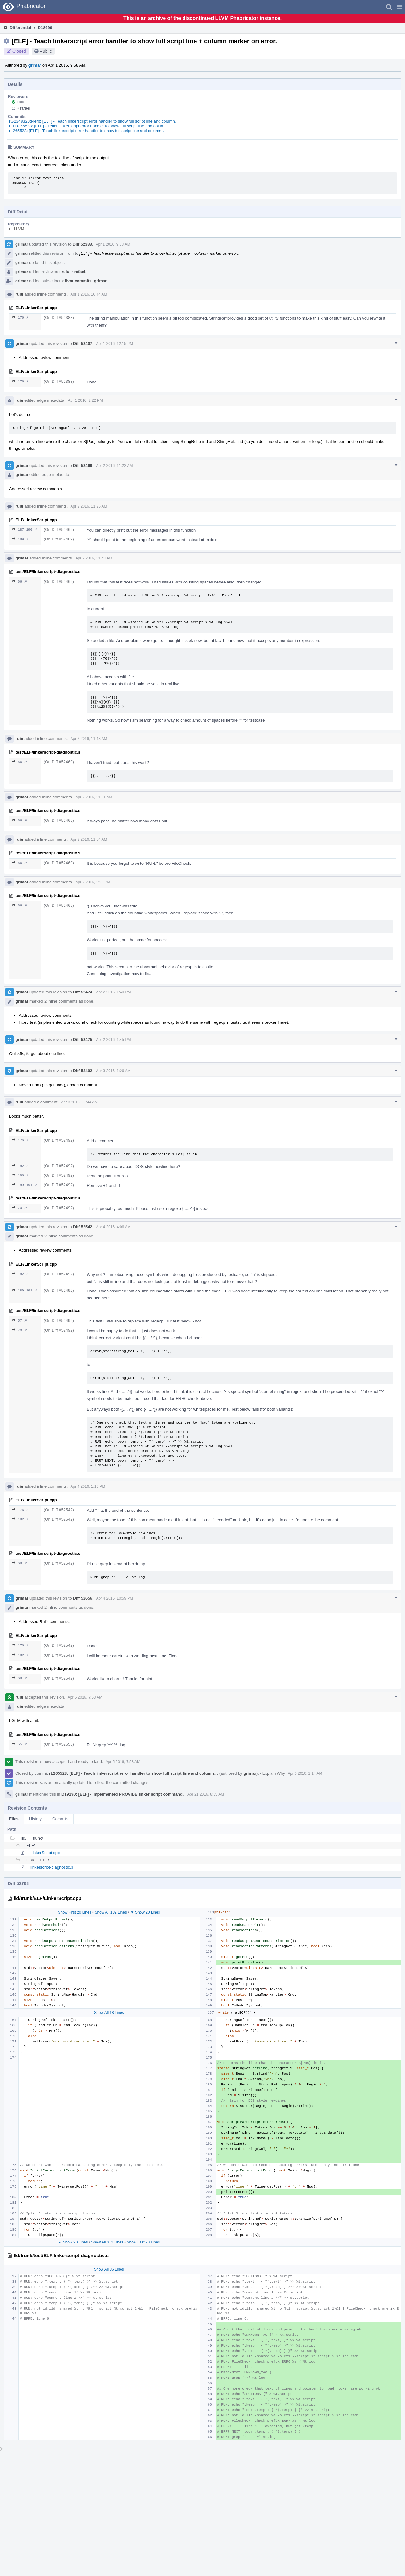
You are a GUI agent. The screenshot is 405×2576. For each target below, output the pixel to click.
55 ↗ (19, 1744)
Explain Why (273, 1773)
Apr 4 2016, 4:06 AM (113, 1227)
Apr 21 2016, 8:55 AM (205, 1794)
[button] (400, 7)
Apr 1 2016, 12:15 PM (114, 343)
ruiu (20, 102)
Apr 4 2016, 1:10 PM (87, 1486)
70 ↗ (19, 1208)
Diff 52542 (82, 1226)
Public (46, 51)
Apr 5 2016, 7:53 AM (85, 1697)
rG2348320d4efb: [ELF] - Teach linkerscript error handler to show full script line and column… (94, 121)
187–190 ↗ (24, 529)
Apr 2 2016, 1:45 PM (113, 1039)
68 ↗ (19, 1563)
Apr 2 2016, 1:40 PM (113, 992)
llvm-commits (78, 280)
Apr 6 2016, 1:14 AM (305, 1773)
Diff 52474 (82, 992)
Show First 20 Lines (74, 1912)
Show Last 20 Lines (143, 2242)
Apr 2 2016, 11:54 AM (88, 839)
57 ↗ (19, 1320)
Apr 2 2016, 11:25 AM (88, 506)
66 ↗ (19, 581)
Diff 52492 (82, 1070)
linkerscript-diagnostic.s (51, 1867)
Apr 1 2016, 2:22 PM (85, 400)
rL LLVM (16, 228)
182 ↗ (20, 1165)
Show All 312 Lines (107, 2242)
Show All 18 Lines (109, 2013)
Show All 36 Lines (109, 2269)
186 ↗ (20, 1175)
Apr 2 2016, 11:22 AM (114, 465)
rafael (23, 108)
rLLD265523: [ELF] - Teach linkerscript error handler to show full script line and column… (90, 126)
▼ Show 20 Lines (145, 1912)
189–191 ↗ (24, 1184)
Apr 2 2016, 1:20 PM (92, 882)
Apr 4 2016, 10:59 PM (114, 1598)
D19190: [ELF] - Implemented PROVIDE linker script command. (122, 1794)
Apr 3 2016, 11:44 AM (79, 1102)
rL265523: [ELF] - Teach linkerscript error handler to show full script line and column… (87, 130)
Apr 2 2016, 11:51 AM (93, 797)
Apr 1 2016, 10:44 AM (88, 294)
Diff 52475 (82, 1039)
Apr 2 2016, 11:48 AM (88, 738)
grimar (34, 65)
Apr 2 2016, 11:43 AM (93, 558)
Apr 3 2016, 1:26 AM (113, 1071)
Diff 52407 (82, 343)
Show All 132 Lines (111, 1912)
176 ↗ (20, 317)
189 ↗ (20, 539)
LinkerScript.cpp (45, 1852)
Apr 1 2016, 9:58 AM (113, 244)
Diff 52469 (82, 465)
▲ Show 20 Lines (73, 2242)
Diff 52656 (82, 1598)
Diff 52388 (82, 244)
